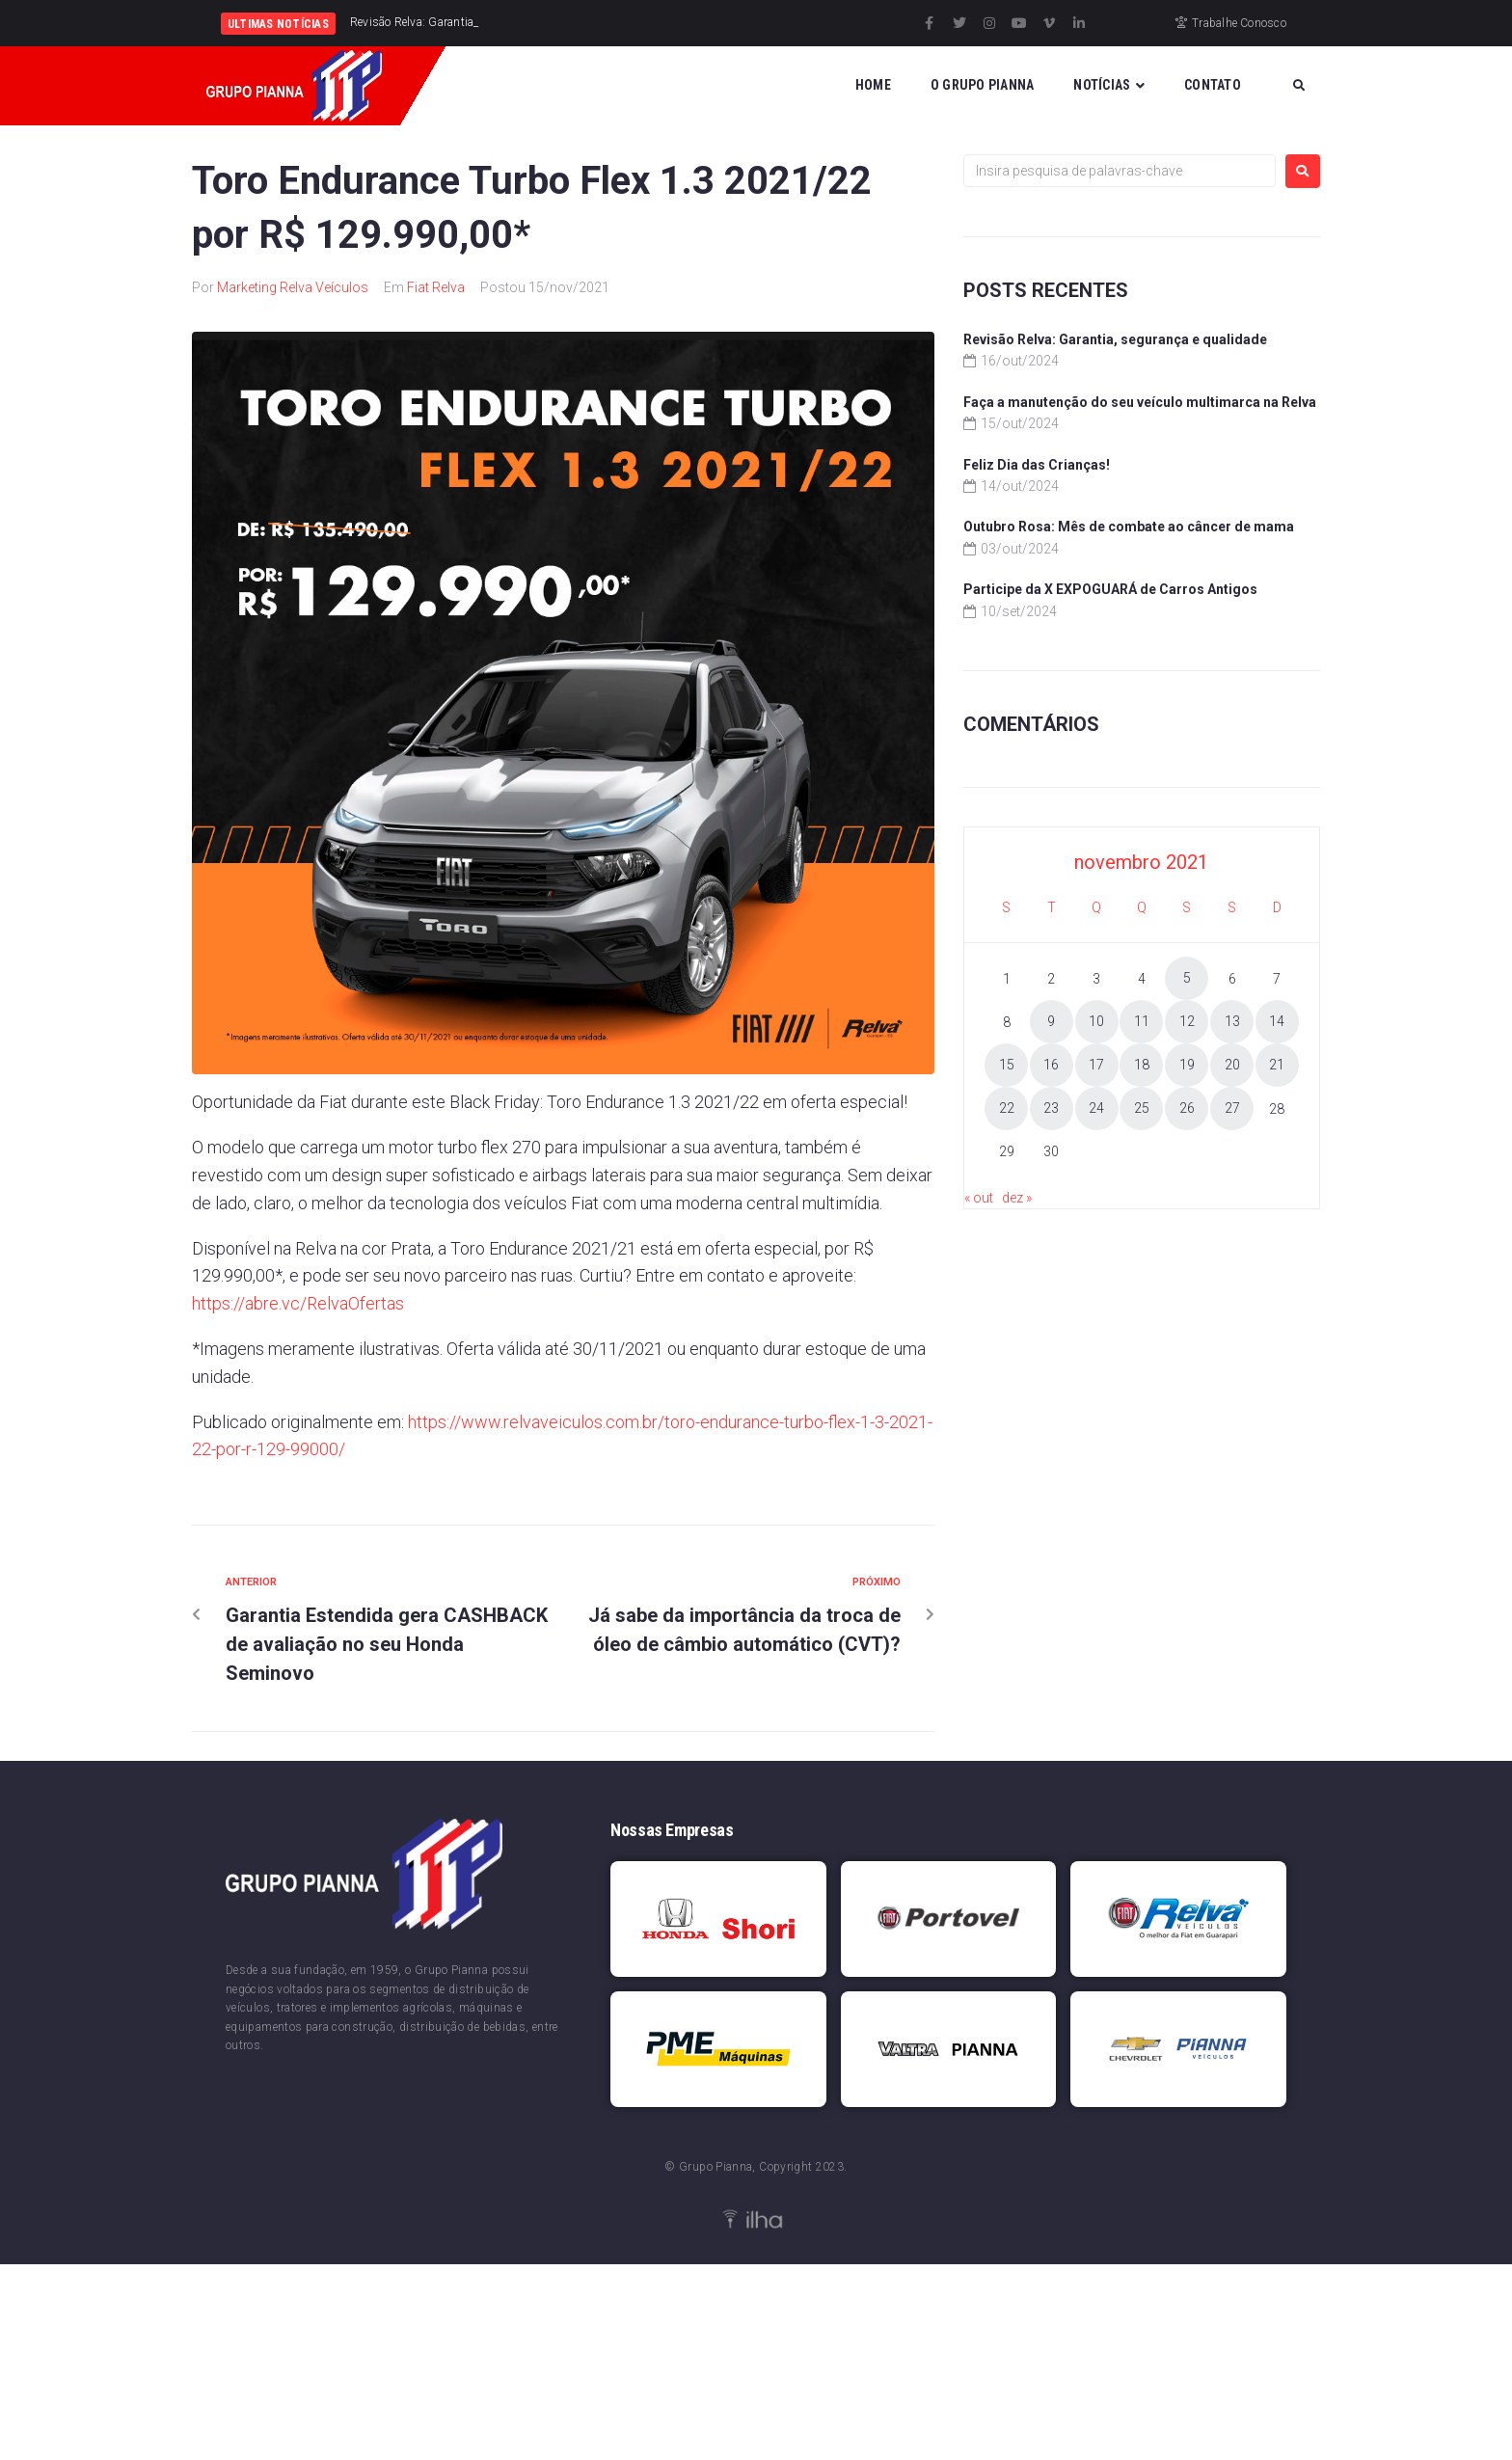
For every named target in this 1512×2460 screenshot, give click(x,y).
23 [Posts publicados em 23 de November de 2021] (1051, 1108)
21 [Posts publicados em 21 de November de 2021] (1276, 1064)
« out (978, 1197)
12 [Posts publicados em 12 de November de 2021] (1187, 1021)
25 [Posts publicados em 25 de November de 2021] (1141, 1108)
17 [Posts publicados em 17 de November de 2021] (1096, 1064)
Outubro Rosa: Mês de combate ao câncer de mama (1128, 526)
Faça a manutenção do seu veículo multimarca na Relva (1139, 402)
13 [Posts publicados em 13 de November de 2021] (1232, 1021)
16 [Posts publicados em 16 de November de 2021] (1051, 1064)
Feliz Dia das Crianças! (1036, 465)
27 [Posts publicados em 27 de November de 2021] (1232, 1108)
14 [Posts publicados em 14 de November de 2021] (1276, 1021)
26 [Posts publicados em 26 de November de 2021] (1187, 1108)
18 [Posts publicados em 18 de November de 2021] (1141, 1064)
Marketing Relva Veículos (292, 287)
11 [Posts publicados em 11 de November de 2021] (1141, 1021)
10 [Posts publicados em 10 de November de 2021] (1096, 1021)
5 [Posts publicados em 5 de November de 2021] (1187, 978)
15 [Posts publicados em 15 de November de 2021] (1006, 1064)
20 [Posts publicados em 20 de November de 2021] (1232, 1064)
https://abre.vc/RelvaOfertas (298, 1303)
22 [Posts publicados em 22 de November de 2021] (1006, 1108)
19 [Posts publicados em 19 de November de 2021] (1187, 1064)
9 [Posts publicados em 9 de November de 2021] (1051, 1021)
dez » (1017, 1197)
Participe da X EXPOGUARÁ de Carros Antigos (1110, 589)
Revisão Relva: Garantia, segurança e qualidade (1115, 339)
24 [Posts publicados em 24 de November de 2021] (1096, 1108)
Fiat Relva (436, 287)
